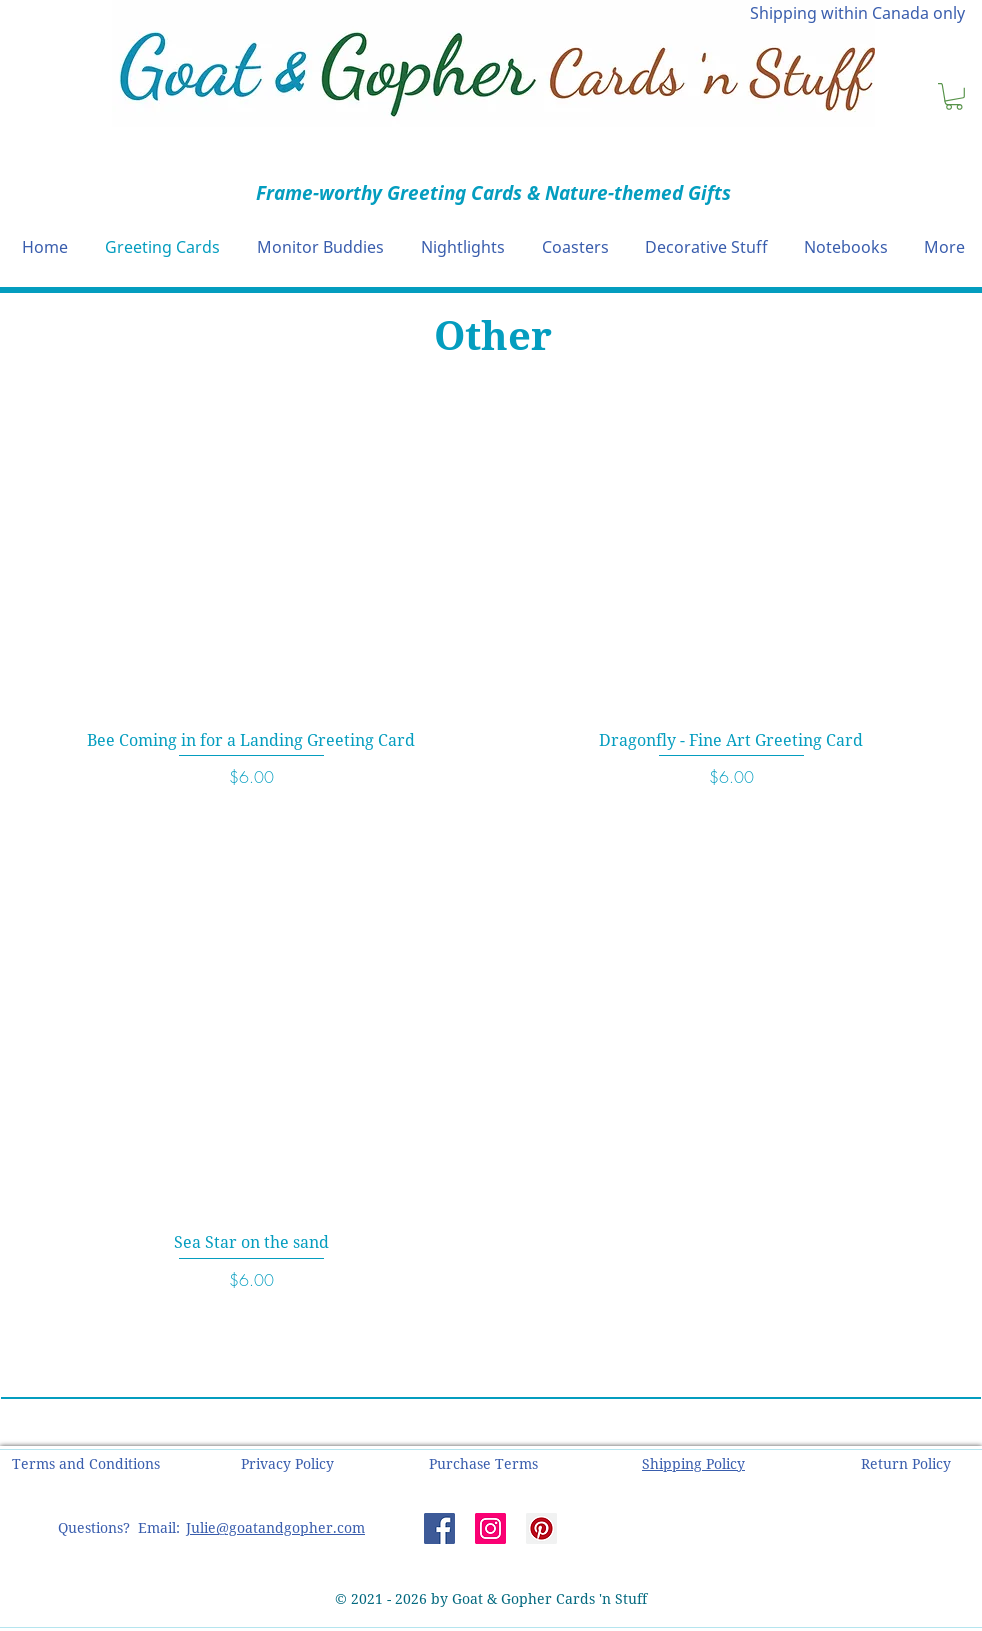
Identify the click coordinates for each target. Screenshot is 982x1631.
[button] (954, 96)
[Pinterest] (541, 1528)
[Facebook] (439, 1528)
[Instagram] (490, 1528)
